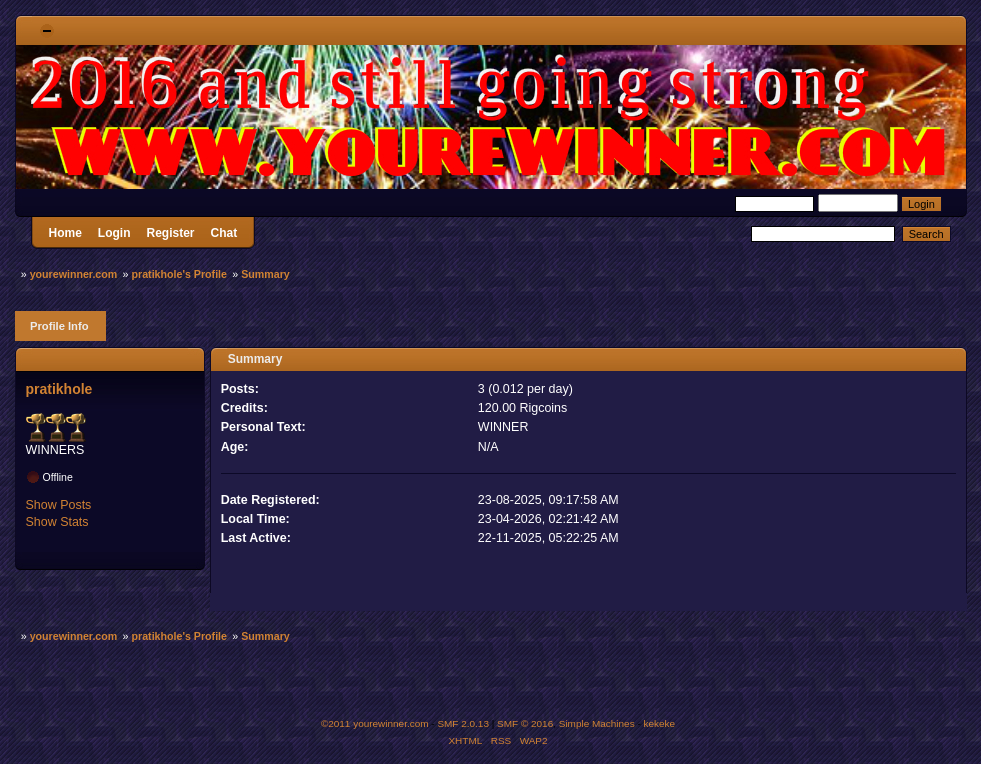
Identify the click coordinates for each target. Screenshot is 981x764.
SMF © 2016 (525, 723)
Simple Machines (597, 723)
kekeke (660, 723)
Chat (224, 233)
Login (114, 233)
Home (65, 233)
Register (171, 233)
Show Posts (59, 505)
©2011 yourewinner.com (375, 723)
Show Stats (57, 522)
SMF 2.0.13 (463, 723)
